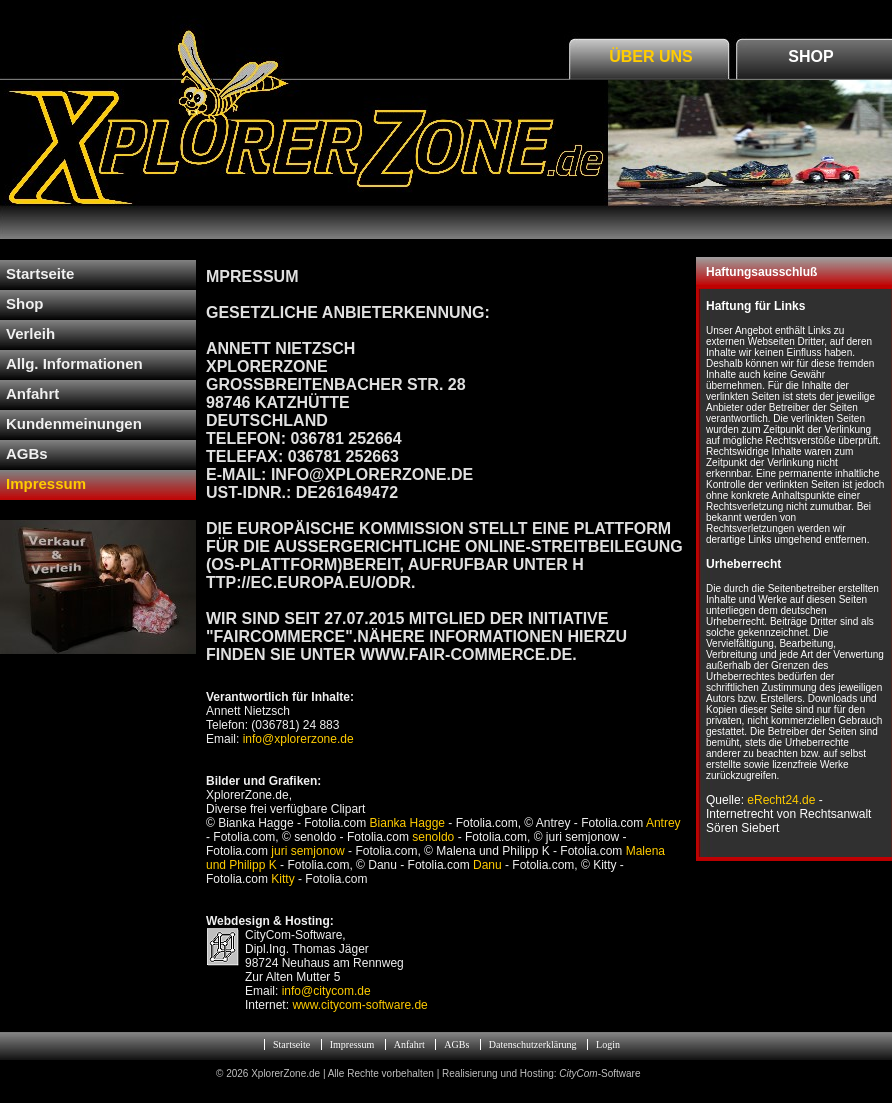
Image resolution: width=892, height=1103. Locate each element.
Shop (810, 56)
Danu (487, 865)
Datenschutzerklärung (533, 1044)
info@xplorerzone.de (296, 739)
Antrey (663, 823)
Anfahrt (409, 1044)
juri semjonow (307, 851)
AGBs (456, 1044)
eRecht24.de (781, 800)
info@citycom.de (326, 991)
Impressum (352, 1044)
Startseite (291, 1044)
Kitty (282, 879)
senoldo (433, 837)
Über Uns (651, 56)
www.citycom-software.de (359, 1005)
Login (608, 1044)
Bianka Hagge (407, 823)
